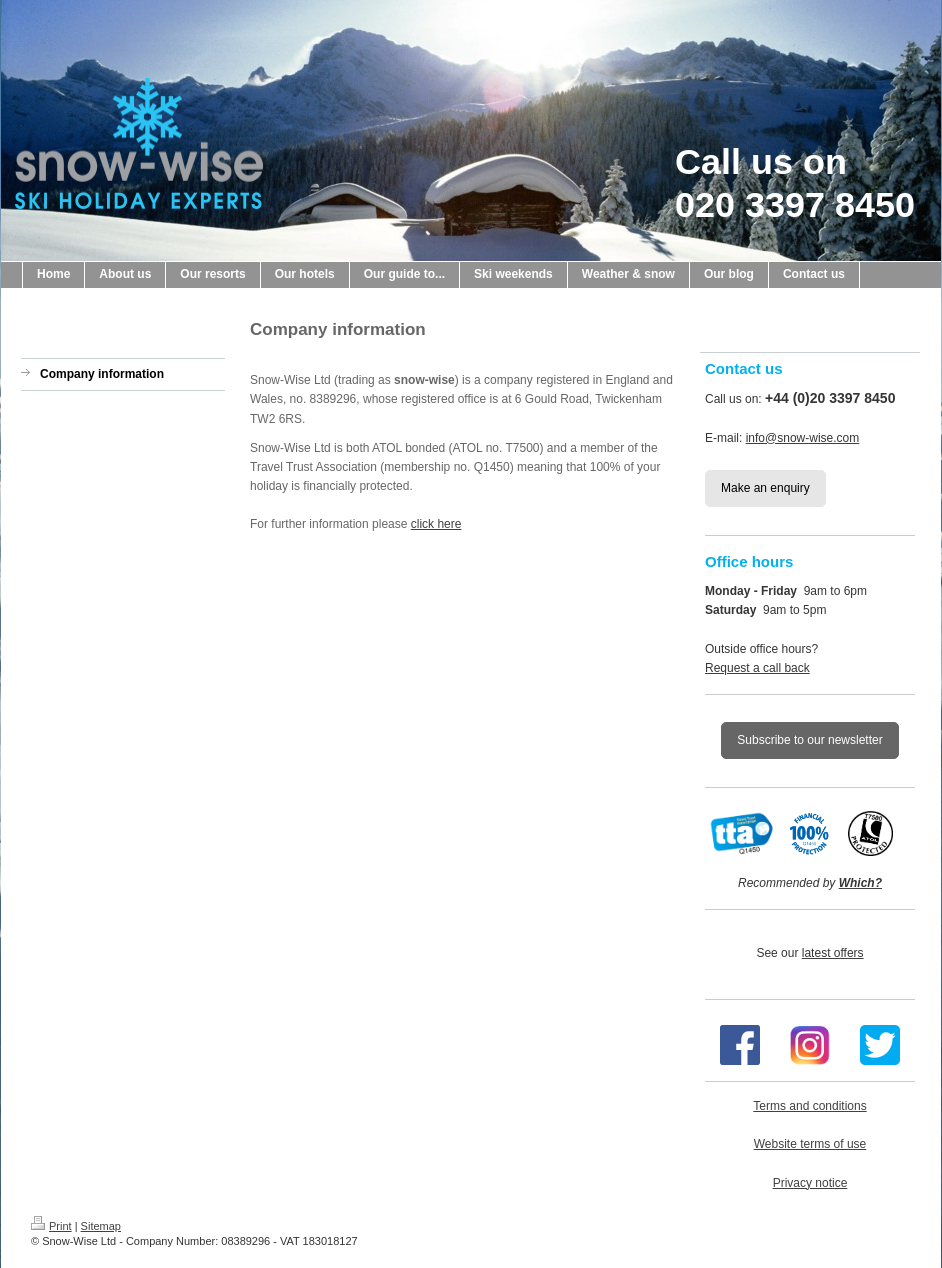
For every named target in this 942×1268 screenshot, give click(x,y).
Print (51, 1226)
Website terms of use (810, 1144)
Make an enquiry (765, 488)
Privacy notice (810, 1183)
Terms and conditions (809, 1106)
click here (436, 524)
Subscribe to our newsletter (809, 740)
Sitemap (101, 1226)
